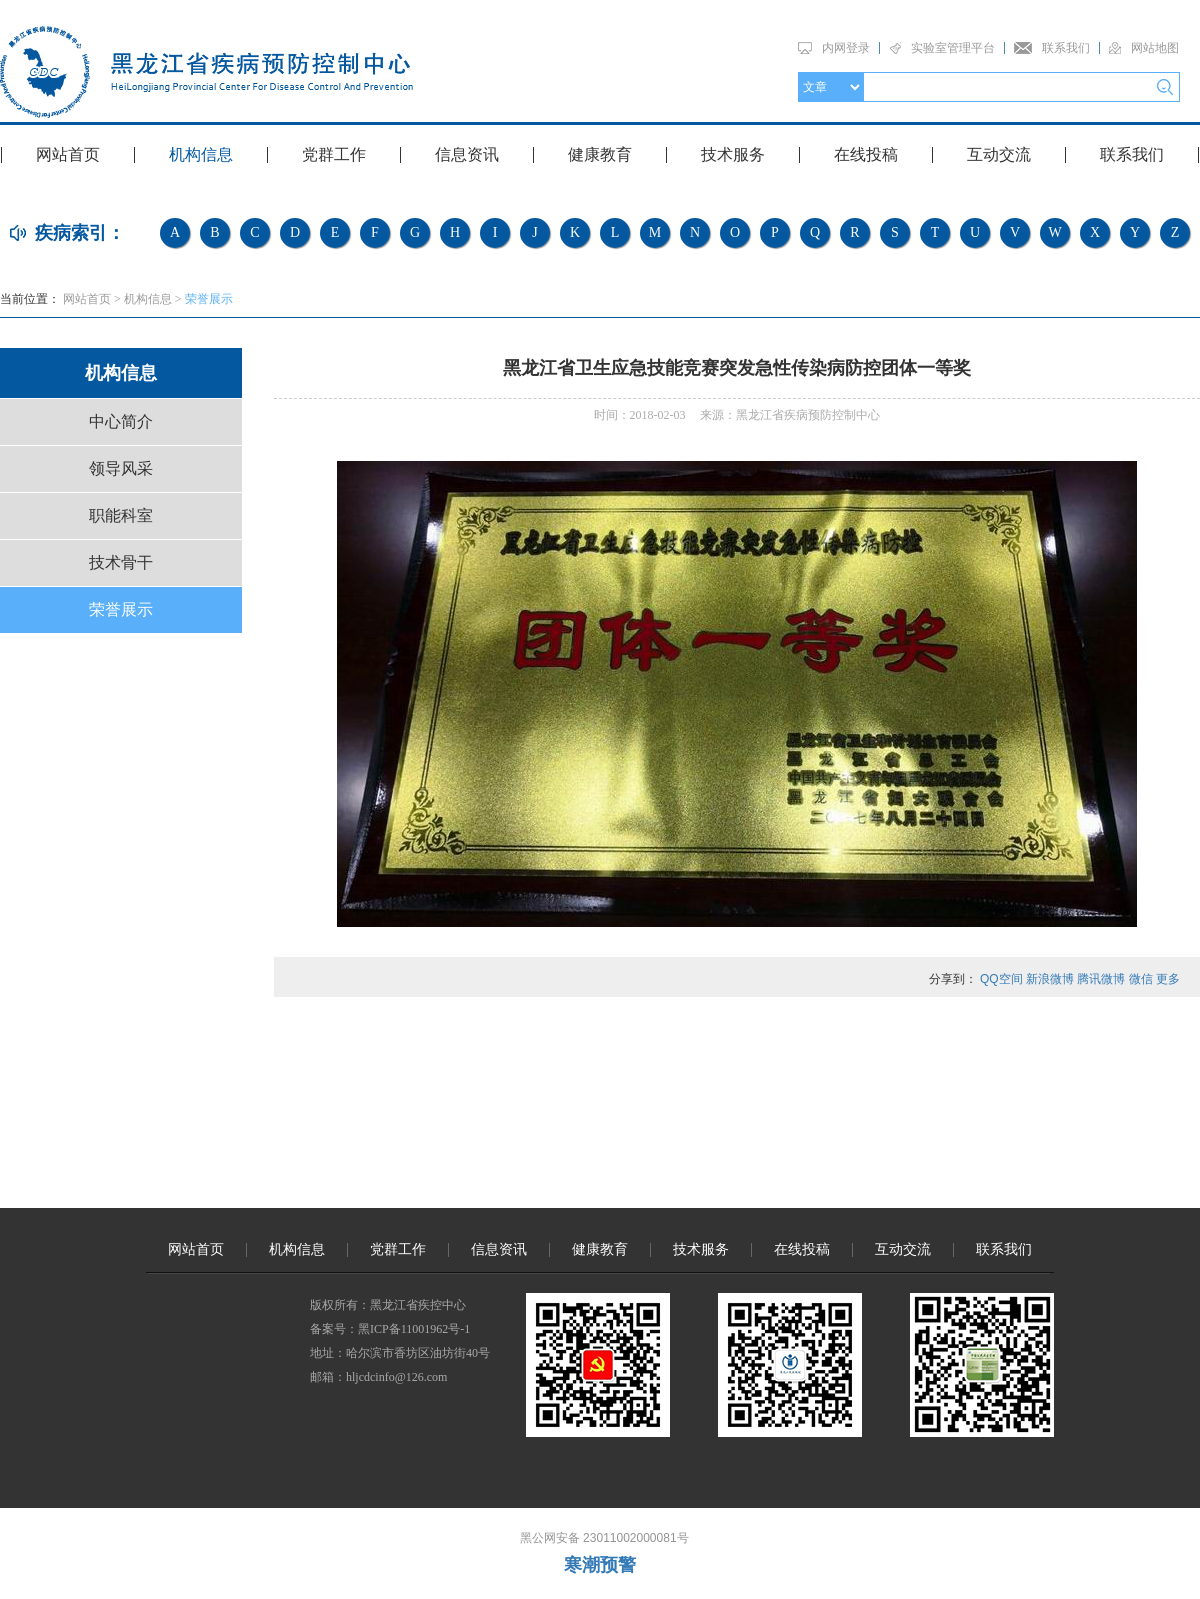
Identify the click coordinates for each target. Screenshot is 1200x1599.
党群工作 (334, 154)
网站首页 (68, 154)
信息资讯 (467, 154)
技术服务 (733, 154)
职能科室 (121, 515)
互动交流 (999, 154)
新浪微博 (1050, 979)
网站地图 (1155, 48)
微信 (1141, 979)
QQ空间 (1001, 979)
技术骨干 (121, 562)
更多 (1168, 979)
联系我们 (1066, 48)
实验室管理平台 (953, 48)
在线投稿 (866, 154)
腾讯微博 (1101, 979)
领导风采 (121, 468)
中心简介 (121, 421)
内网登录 (846, 48)
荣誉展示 (209, 299)
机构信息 (201, 154)
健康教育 (600, 154)
